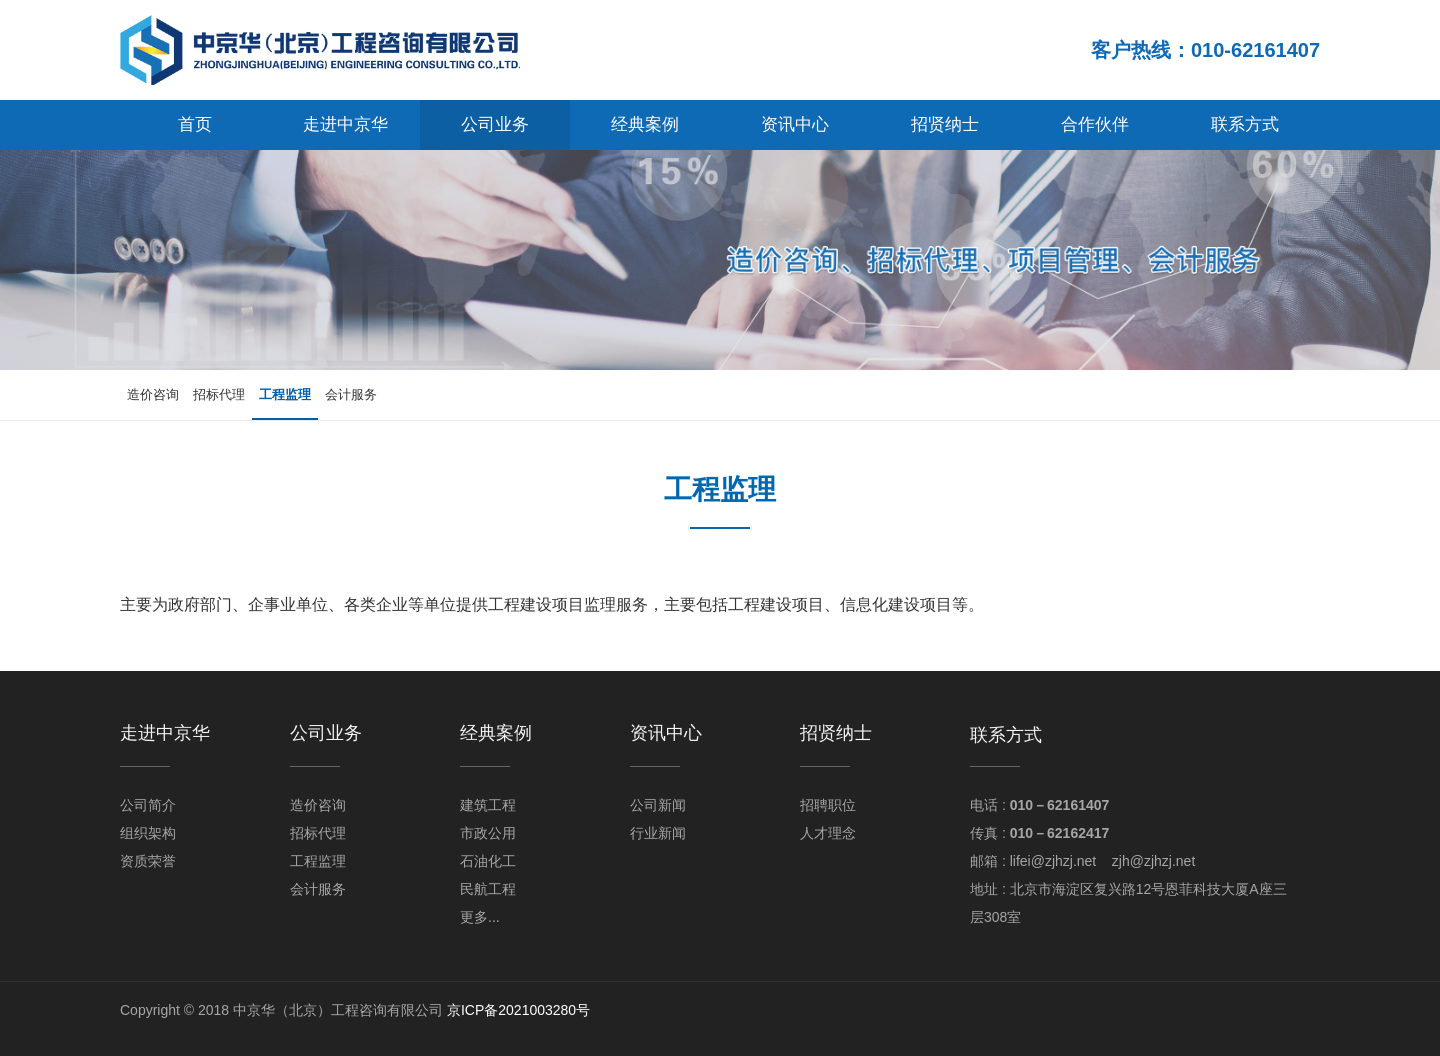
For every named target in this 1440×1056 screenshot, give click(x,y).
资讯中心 (795, 124)
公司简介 (148, 805)
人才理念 (828, 833)
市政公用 (488, 833)
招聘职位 (828, 805)
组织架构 (148, 833)
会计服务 (386, 395)
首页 (195, 124)
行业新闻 (658, 833)
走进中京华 (345, 124)
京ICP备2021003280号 (518, 1010)
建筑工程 (488, 805)
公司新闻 (658, 805)
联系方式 (1245, 124)
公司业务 (495, 124)
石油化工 (488, 861)
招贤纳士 (945, 124)
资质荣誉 (148, 861)
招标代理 (234, 395)
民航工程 (488, 889)
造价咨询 (158, 395)
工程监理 (310, 395)
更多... (480, 917)
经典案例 (645, 124)
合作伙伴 (1095, 124)
